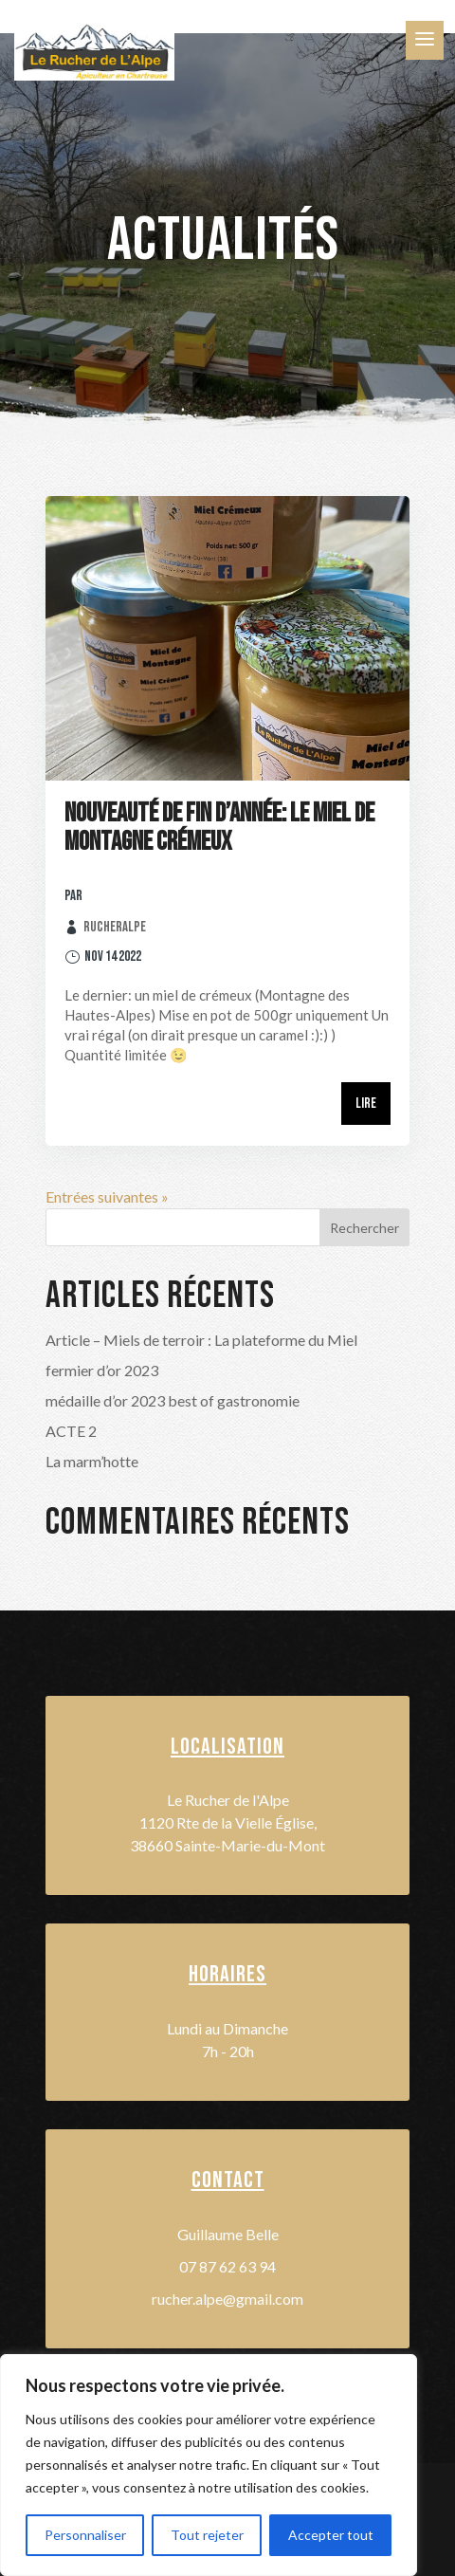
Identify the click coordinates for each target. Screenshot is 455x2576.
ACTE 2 (71, 1431)
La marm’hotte (92, 1461)
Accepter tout (330, 2535)
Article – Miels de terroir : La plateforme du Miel (201, 1340)
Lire (365, 1104)
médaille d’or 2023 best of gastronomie (173, 1400)
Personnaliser (85, 2535)
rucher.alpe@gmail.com (227, 2299)
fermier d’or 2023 (102, 1370)
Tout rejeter (207, 2535)
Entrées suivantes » (107, 1196)
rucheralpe (114, 927)
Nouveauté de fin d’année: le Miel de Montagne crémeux (219, 827)
